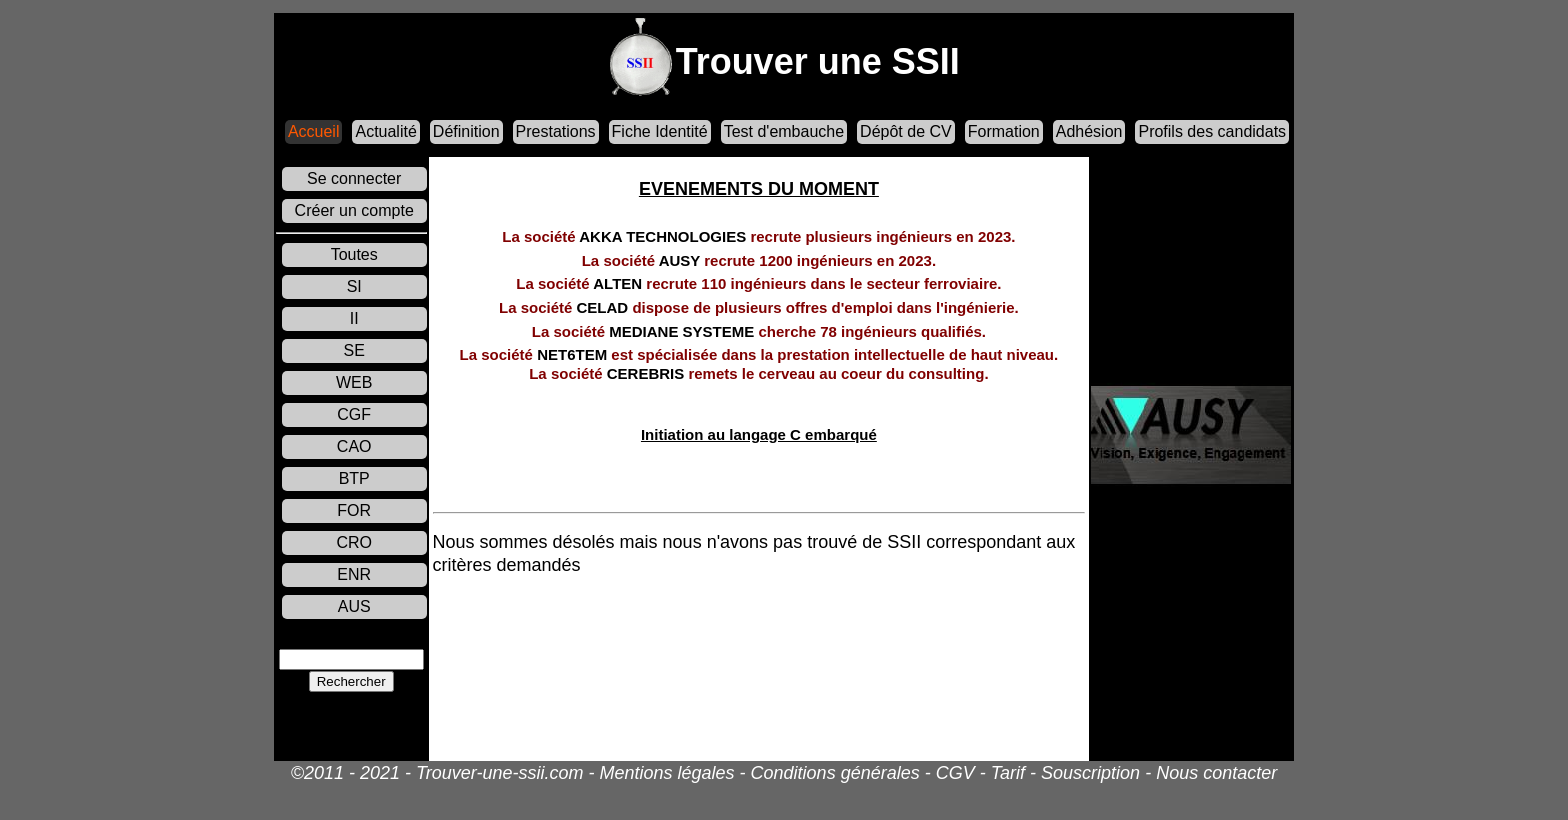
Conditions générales (835, 773)
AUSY (759, 259)
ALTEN (758, 283)
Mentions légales (666, 773)
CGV (955, 773)
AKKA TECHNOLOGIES (758, 236)
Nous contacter (1216, 773)
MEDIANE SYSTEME (759, 330)
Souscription (1090, 773)
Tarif (1008, 773)
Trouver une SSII (818, 61)
